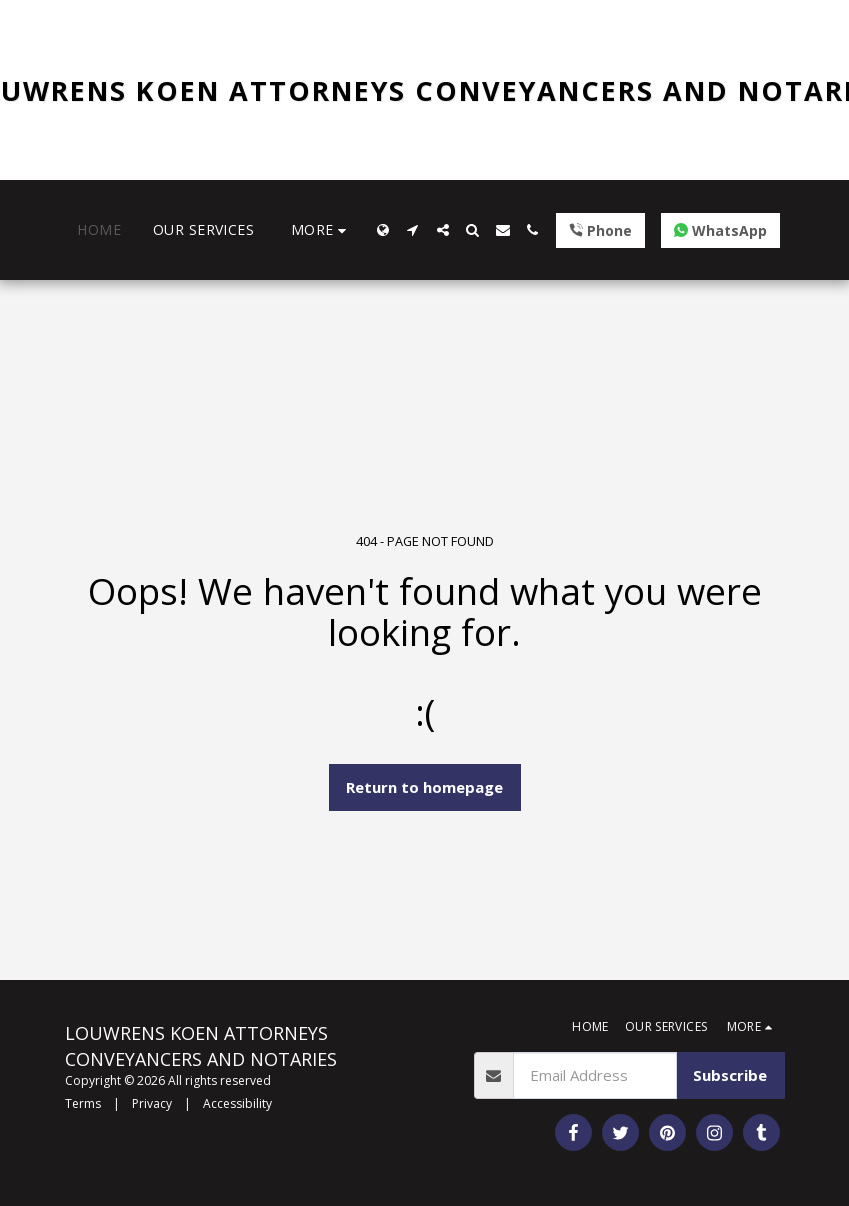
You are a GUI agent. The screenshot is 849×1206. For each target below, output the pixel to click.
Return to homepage (424, 787)
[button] (413, 230)
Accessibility (237, 1103)
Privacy (152, 1103)
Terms (83, 1103)
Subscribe (730, 1075)
